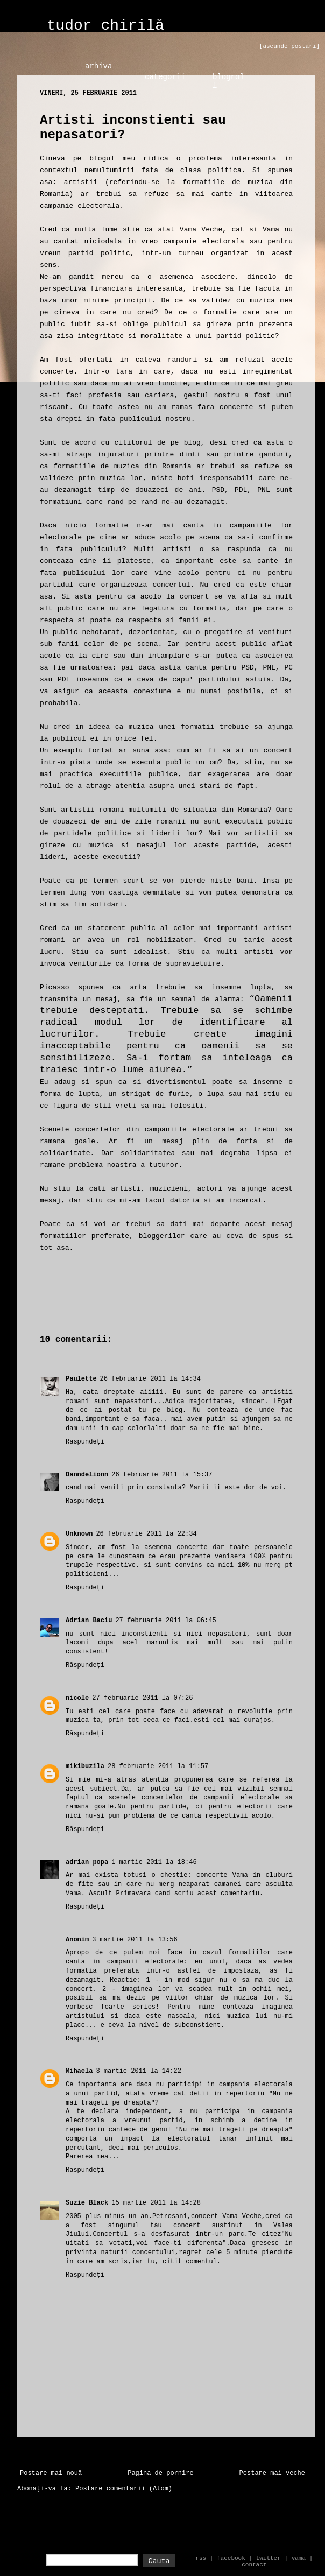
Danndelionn (87, 1475)
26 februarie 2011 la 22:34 (146, 1534)
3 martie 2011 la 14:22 (138, 2071)
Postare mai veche (272, 2473)
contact (254, 2564)
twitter (268, 2558)
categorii (165, 77)
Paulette (81, 1379)
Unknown (79, 1534)
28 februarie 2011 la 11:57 (158, 1766)
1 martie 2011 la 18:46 (153, 1862)
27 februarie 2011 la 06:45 (165, 1620)
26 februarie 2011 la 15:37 (161, 1475)
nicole (77, 1698)
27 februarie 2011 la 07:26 (142, 1698)
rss (200, 2558)
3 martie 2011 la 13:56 (134, 1940)
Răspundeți (85, 1442)
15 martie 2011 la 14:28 (156, 2203)
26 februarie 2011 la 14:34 (150, 1379)
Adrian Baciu (89, 1620)
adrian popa (87, 1862)
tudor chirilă (105, 25)
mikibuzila (85, 1766)
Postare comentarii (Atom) (123, 2489)
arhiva (98, 66)
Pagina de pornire (160, 2473)
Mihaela (79, 2071)
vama (299, 2558)
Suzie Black (87, 2203)
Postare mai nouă (51, 2473)
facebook (231, 2558)
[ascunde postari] (289, 46)
